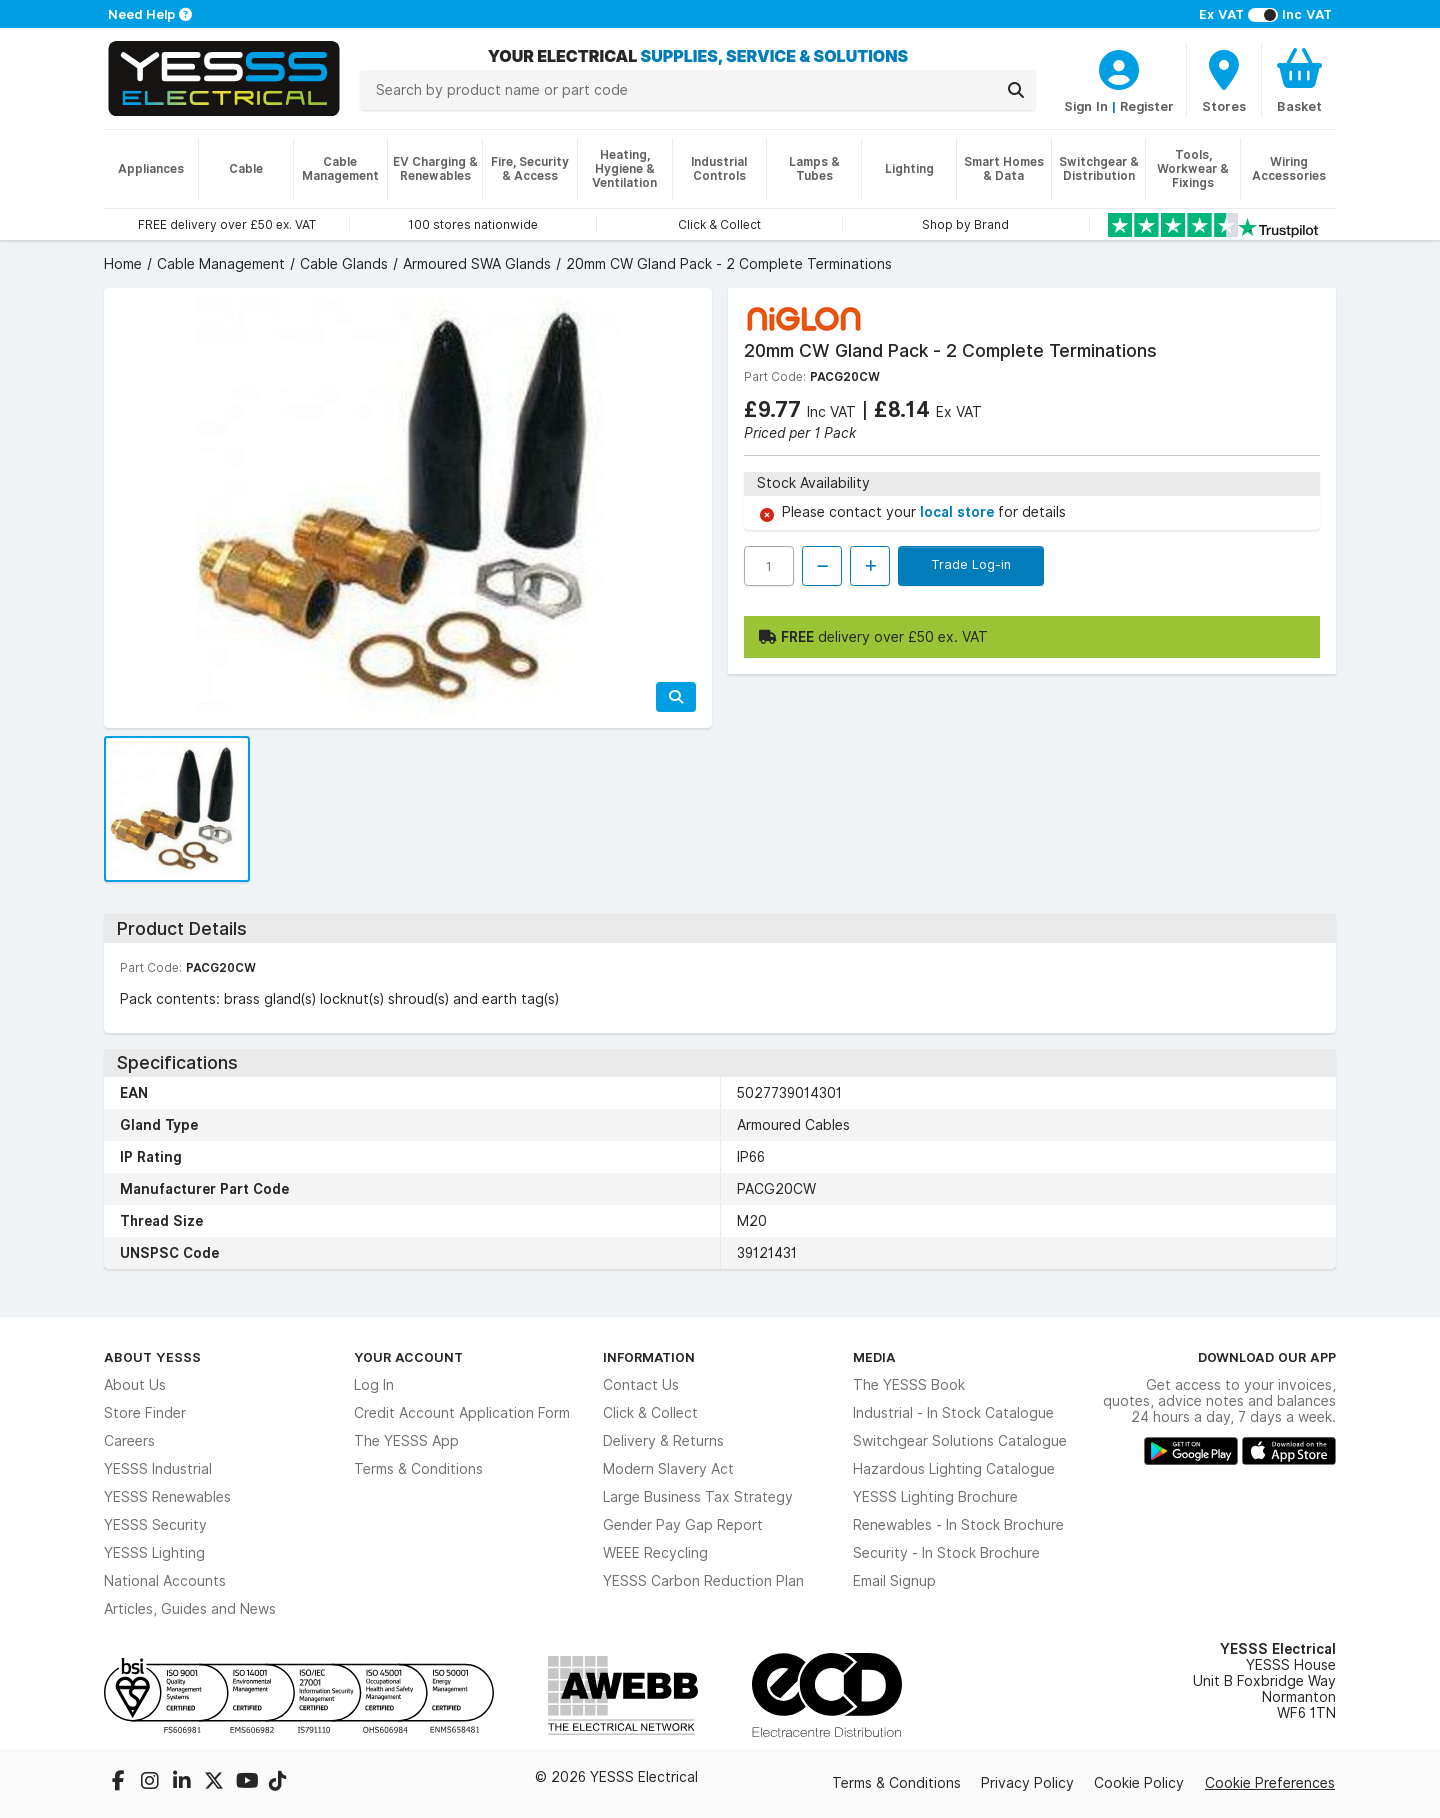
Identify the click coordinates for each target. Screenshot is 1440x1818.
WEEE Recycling (655, 1553)
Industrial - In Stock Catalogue (953, 1413)
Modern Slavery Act (668, 1469)
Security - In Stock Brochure (946, 1553)
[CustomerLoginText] (1119, 67)
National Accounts (165, 1581)
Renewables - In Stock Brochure (958, 1525)
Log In (374, 1385)
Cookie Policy (1139, 1783)
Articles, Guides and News (190, 1609)
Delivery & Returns (663, 1441)
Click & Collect (650, 1413)
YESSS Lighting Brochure (935, 1497)
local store (959, 512)
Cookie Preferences (1270, 1783)
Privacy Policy (1027, 1783)
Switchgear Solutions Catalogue (960, 1441)
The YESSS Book (909, 1385)
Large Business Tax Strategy (698, 1497)
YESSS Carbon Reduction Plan (703, 1581)
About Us (135, 1385)
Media (874, 1357)
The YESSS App (406, 1441)
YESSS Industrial (158, 1469)
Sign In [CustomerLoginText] (1086, 106)
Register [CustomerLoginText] (1147, 106)
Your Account (408, 1357)
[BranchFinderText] (1224, 80)
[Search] (1016, 90)
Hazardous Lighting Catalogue (954, 1469)
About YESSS (152, 1357)
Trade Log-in (971, 564)
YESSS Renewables (167, 1497)
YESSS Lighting (154, 1553)
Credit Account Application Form (462, 1413)
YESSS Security (155, 1525)
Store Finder (145, 1413)
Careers (129, 1441)
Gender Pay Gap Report (683, 1525)
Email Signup (894, 1581)
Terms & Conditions (418, 1469)
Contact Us (641, 1385)
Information (649, 1357)
